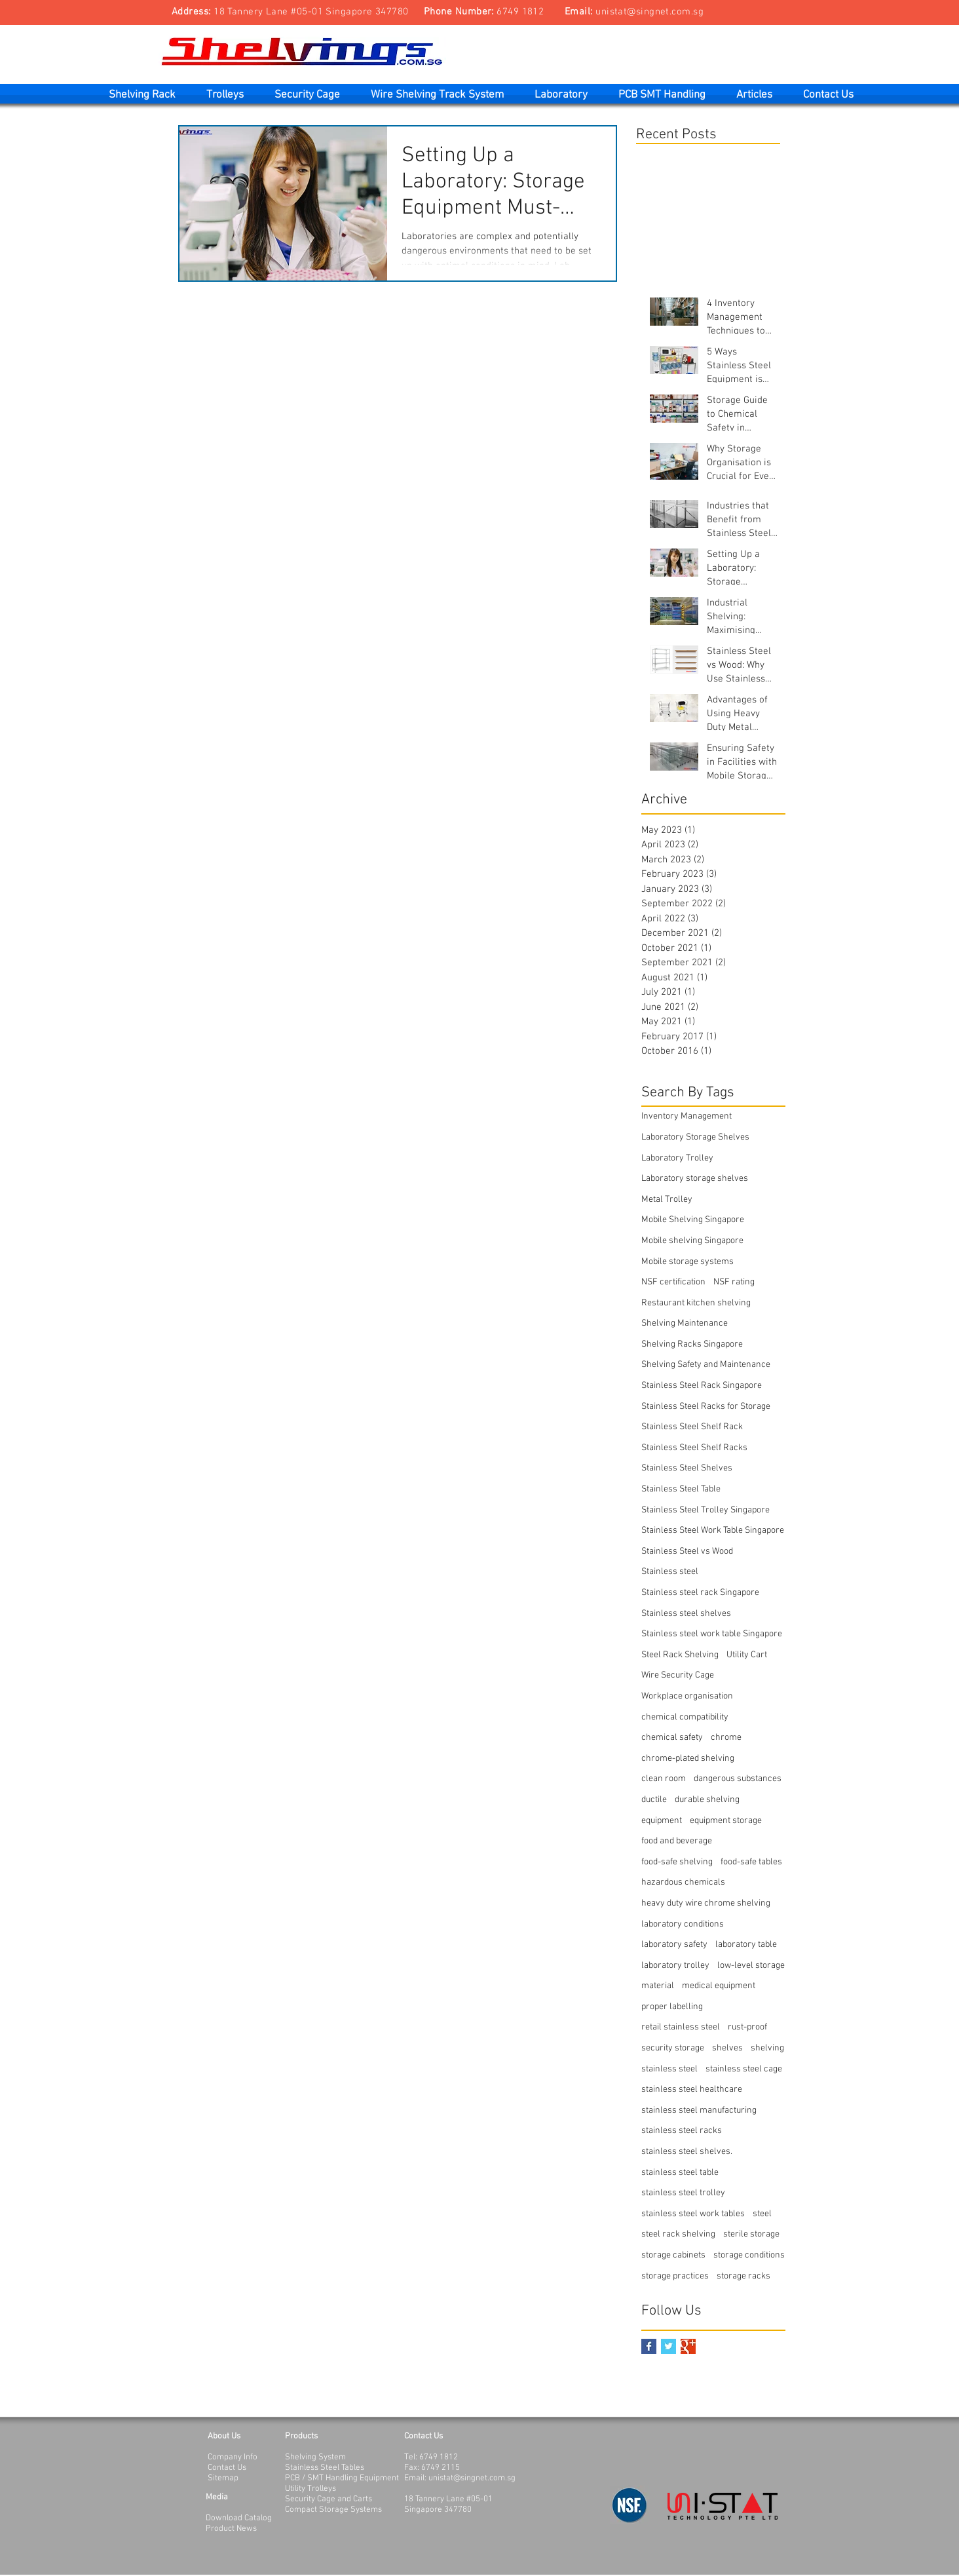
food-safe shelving (677, 1862)
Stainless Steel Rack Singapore (701, 1385)
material (657, 1985)
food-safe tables (751, 1862)
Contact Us (227, 2468)
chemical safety (672, 1737)
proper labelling (672, 2006)
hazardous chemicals (683, 1882)
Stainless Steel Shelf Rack (692, 1426)
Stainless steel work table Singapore (711, 1634)
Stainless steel (669, 1571)
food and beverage (676, 1841)
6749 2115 (440, 2468)
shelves (727, 2048)
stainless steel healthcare (691, 2089)
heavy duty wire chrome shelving (705, 1903)
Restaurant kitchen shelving (696, 1303)
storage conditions (749, 2255)
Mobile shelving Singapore (692, 1240)
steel (762, 2214)
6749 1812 (520, 12)
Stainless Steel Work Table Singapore (712, 1530)
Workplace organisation (687, 1696)
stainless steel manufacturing (699, 2110)
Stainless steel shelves (686, 1613)
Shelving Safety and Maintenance (705, 1364)
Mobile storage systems (687, 1261)
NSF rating (734, 1282)
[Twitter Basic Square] (668, 2346)
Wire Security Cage (677, 1675)
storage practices (675, 2276)
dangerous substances (737, 1778)
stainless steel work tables (693, 2214)
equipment (661, 1820)
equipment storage (726, 1820)
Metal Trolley (666, 1199)
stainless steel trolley (683, 2193)
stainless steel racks (681, 2130)
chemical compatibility (684, 1717)
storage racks (743, 2276)
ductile (654, 1799)
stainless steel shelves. (686, 2151)
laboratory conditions (682, 1924)
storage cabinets (673, 2255)
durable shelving (707, 1799)
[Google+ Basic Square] (688, 2346)
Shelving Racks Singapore (692, 1344)
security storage (672, 2048)
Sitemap (223, 2478)
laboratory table (746, 1944)
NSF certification (673, 1282)
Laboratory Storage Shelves (695, 1137)
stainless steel (669, 2069)
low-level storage (751, 1965)
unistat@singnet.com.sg (649, 12)
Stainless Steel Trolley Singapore (705, 1510)
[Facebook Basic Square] (648, 2346)
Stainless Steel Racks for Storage (705, 1406)
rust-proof (747, 2027)
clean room (663, 1778)
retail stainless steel (680, 2027)
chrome (726, 1737)
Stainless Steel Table (681, 1489)
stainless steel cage (743, 2069)
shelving (767, 2048)
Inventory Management (686, 1116)
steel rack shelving (678, 2234)
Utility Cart (746, 1655)
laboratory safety (674, 1944)
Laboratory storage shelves (694, 1178)
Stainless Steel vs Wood (687, 1551)
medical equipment (718, 1985)
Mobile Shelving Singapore (692, 1219)
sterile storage (751, 2234)
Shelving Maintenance (684, 1323)
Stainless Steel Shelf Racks (694, 1447)
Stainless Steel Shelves (686, 1468)
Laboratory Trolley (677, 1158)
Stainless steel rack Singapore (700, 1592)
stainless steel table (680, 2172)
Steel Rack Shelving (680, 1655)
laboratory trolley (675, 1965)
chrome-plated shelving (687, 1758)
